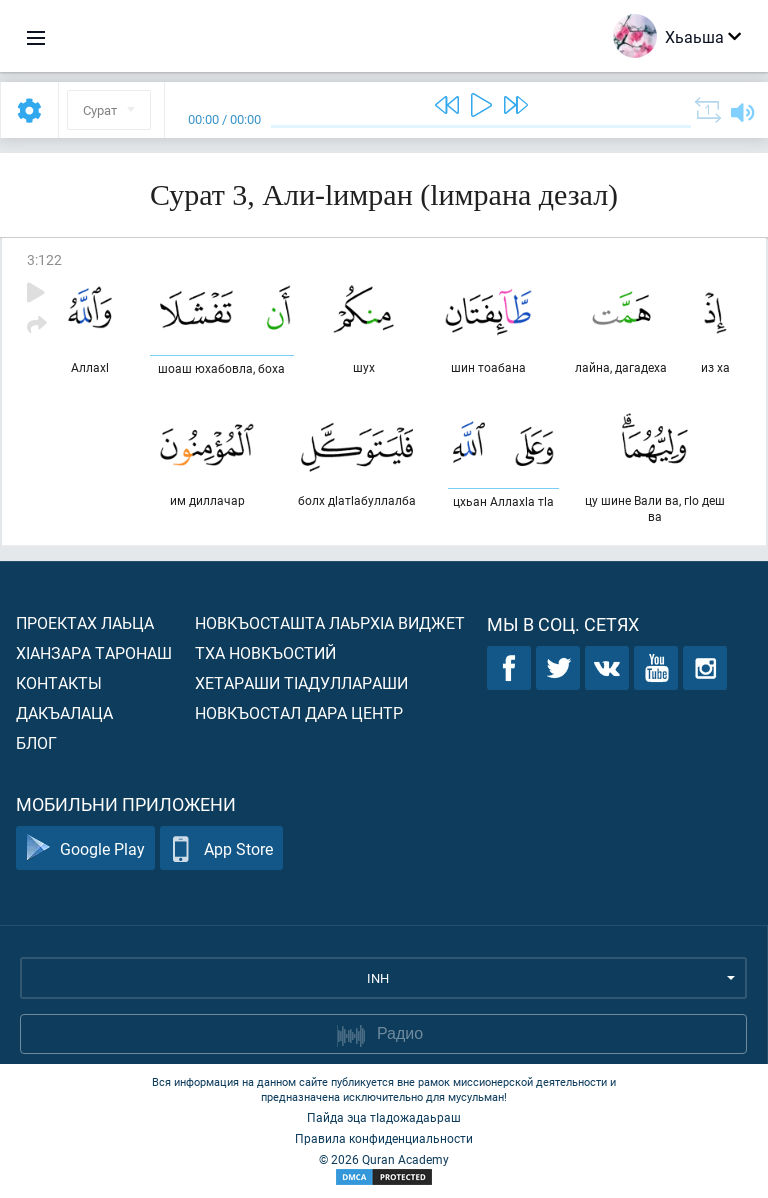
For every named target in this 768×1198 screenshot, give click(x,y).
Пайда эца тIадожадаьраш (384, 1117)
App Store (221, 848)
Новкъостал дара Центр (299, 712)
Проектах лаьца (85, 622)
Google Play (85, 848)
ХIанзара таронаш (94, 652)
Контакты (59, 682)
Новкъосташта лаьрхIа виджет (330, 622)
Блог (36, 742)
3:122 (44, 259)
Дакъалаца (64, 712)
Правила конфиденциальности (384, 1138)
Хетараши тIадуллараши (301, 682)
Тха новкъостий (265, 652)
